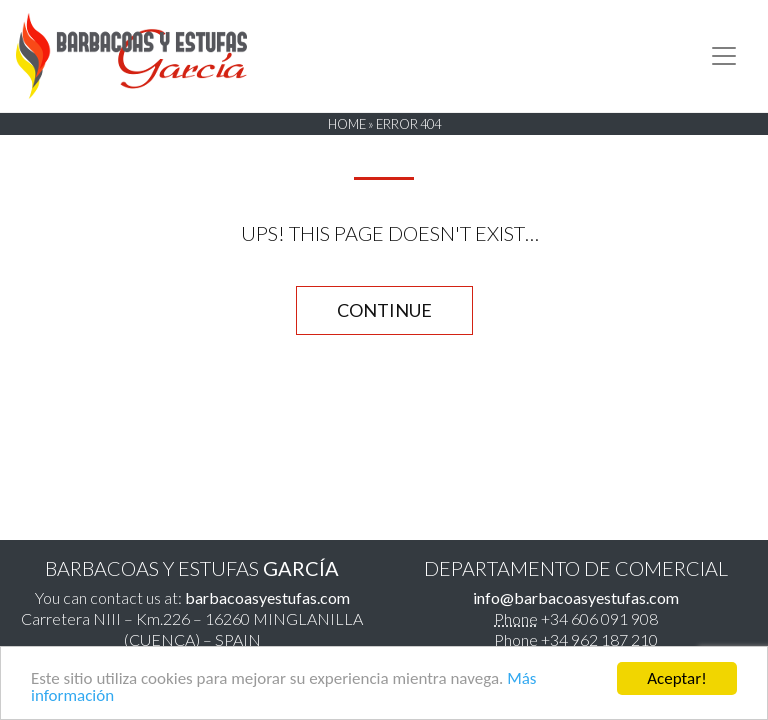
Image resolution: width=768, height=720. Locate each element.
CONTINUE (384, 310)
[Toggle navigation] (724, 56)
